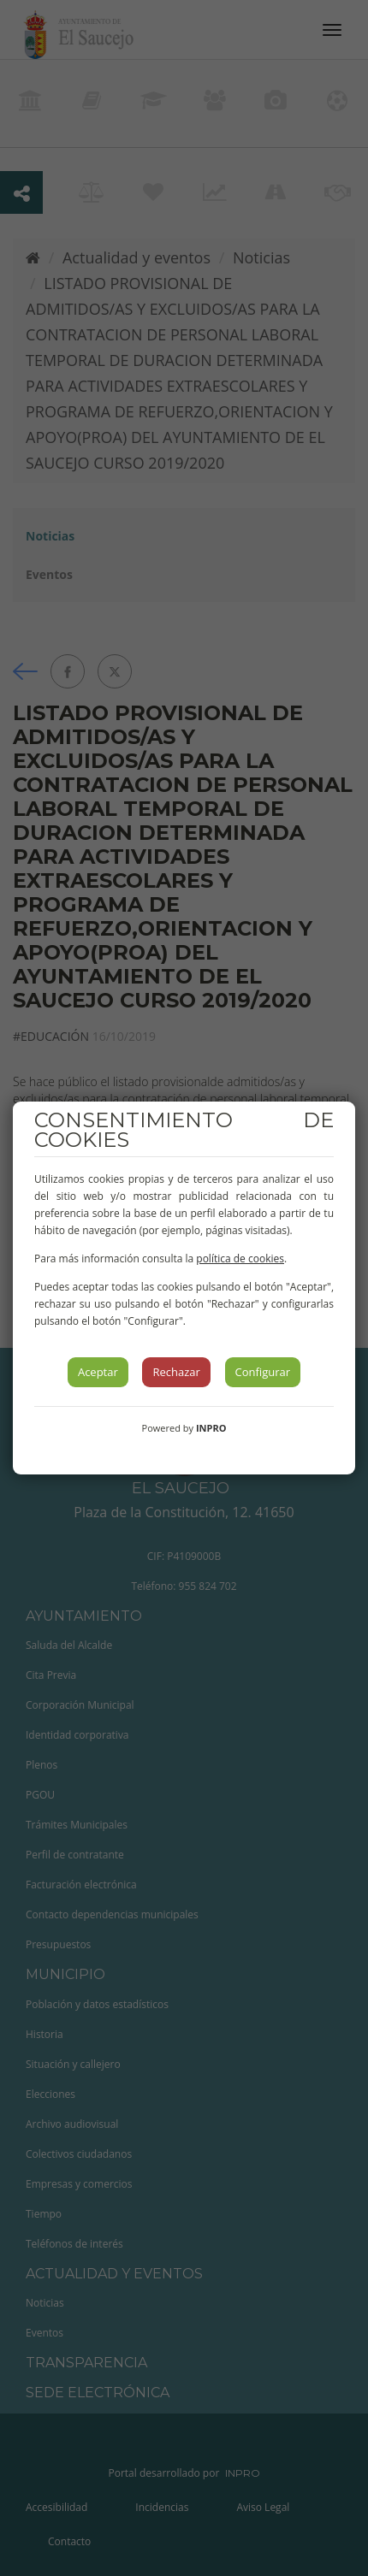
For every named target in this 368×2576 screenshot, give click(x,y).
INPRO (211, 1427)
